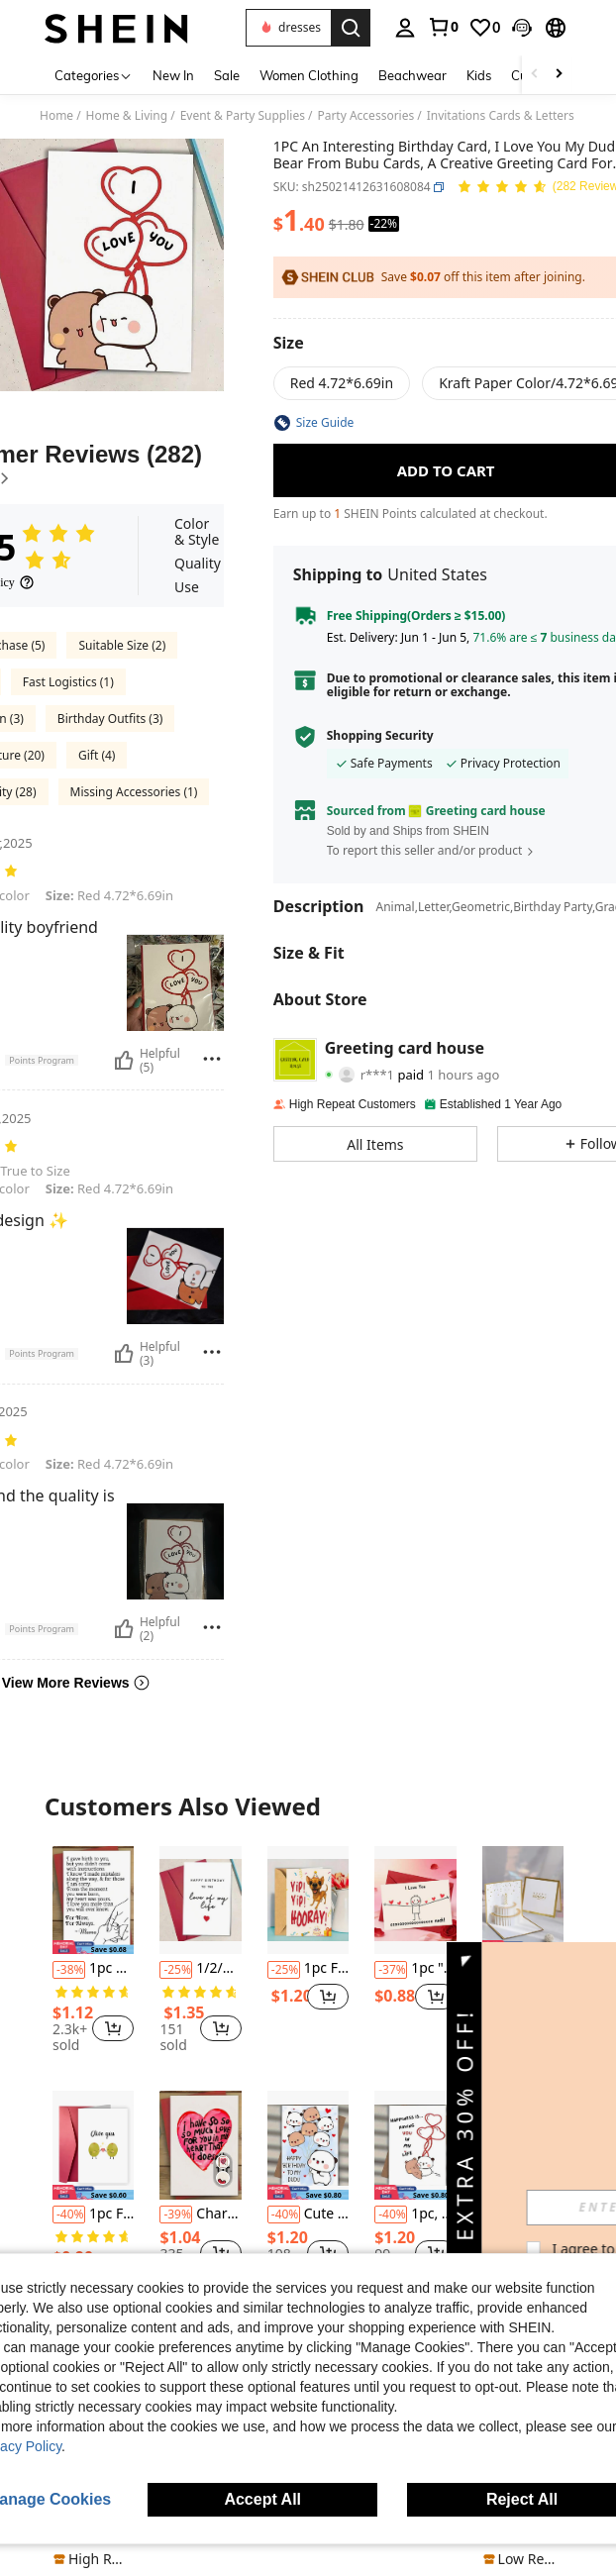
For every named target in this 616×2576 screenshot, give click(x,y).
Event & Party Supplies (242, 116)
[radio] (341, 383)
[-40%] (68, 2214)
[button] (288, 28)
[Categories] (94, 74)
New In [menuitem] (173, 75)
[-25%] (175, 1970)
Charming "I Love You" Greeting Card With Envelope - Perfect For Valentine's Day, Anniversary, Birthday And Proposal (200, 2214)
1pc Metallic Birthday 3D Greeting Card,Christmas (523, 1969)
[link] (443, 27)
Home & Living (127, 116)
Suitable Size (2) (121, 645)
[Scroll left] (535, 74)
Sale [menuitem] (227, 75)
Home (56, 116)
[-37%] (390, 1970)
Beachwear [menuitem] (412, 75)
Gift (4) (96, 755)
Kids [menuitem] (478, 75)
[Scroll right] (558, 74)
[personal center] (405, 28)
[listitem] (93, 1952)
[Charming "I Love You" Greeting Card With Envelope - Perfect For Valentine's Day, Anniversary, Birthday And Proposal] (200, 2145)
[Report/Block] (212, 1059)
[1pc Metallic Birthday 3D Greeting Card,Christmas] (523, 1900)
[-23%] (498, 2214)
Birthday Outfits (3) (110, 718)
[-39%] (175, 2214)
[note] (93, 2559)
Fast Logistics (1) (68, 681)
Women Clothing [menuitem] (309, 75)
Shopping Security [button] (380, 736)
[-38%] (68, 1970)
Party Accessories (365, 116)
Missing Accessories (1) (134, 791)
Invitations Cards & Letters (500, 116)
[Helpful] (124, 1061)
